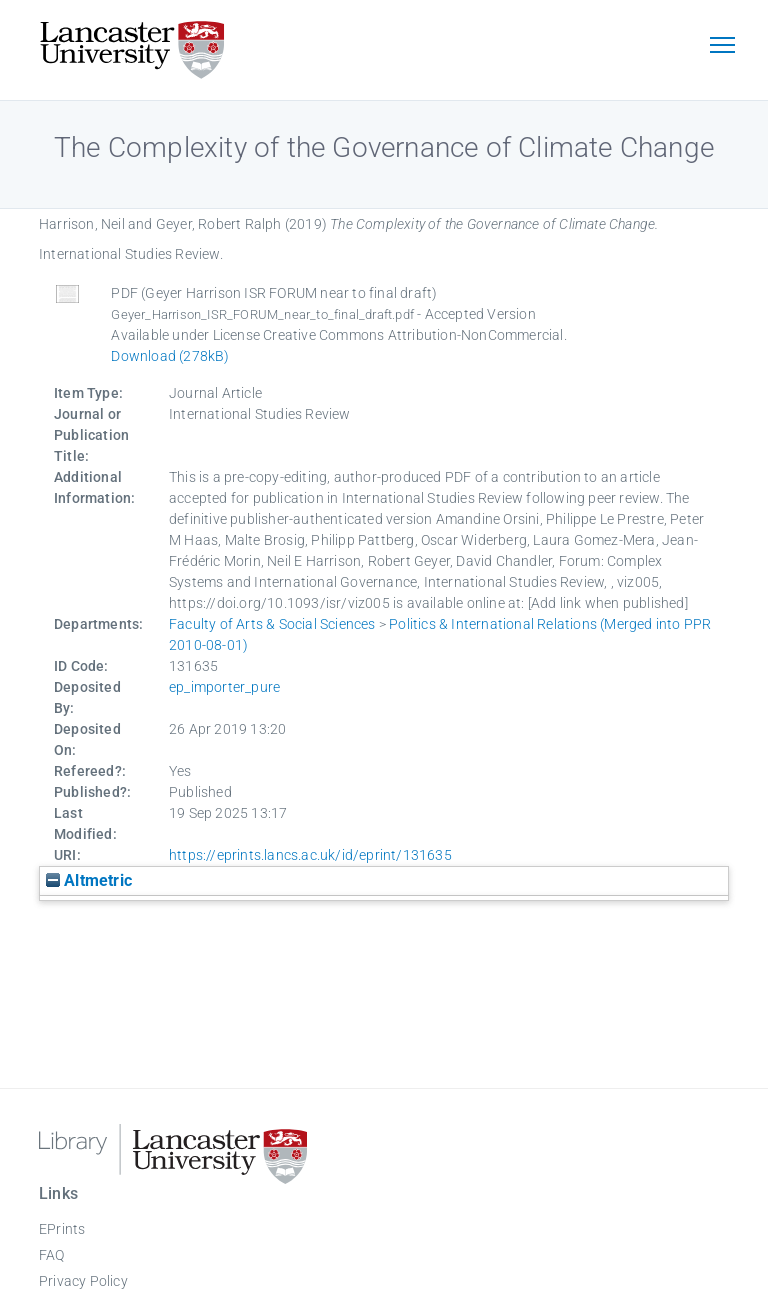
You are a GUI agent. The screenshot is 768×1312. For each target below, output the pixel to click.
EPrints (62, 1229)
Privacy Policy (83, 1281)
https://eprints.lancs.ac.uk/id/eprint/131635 (310, 855)
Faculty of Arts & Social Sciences (272, 624)
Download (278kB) (170, 356)
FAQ (52, 1255)
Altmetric (89, 880)
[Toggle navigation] (722, 47)
